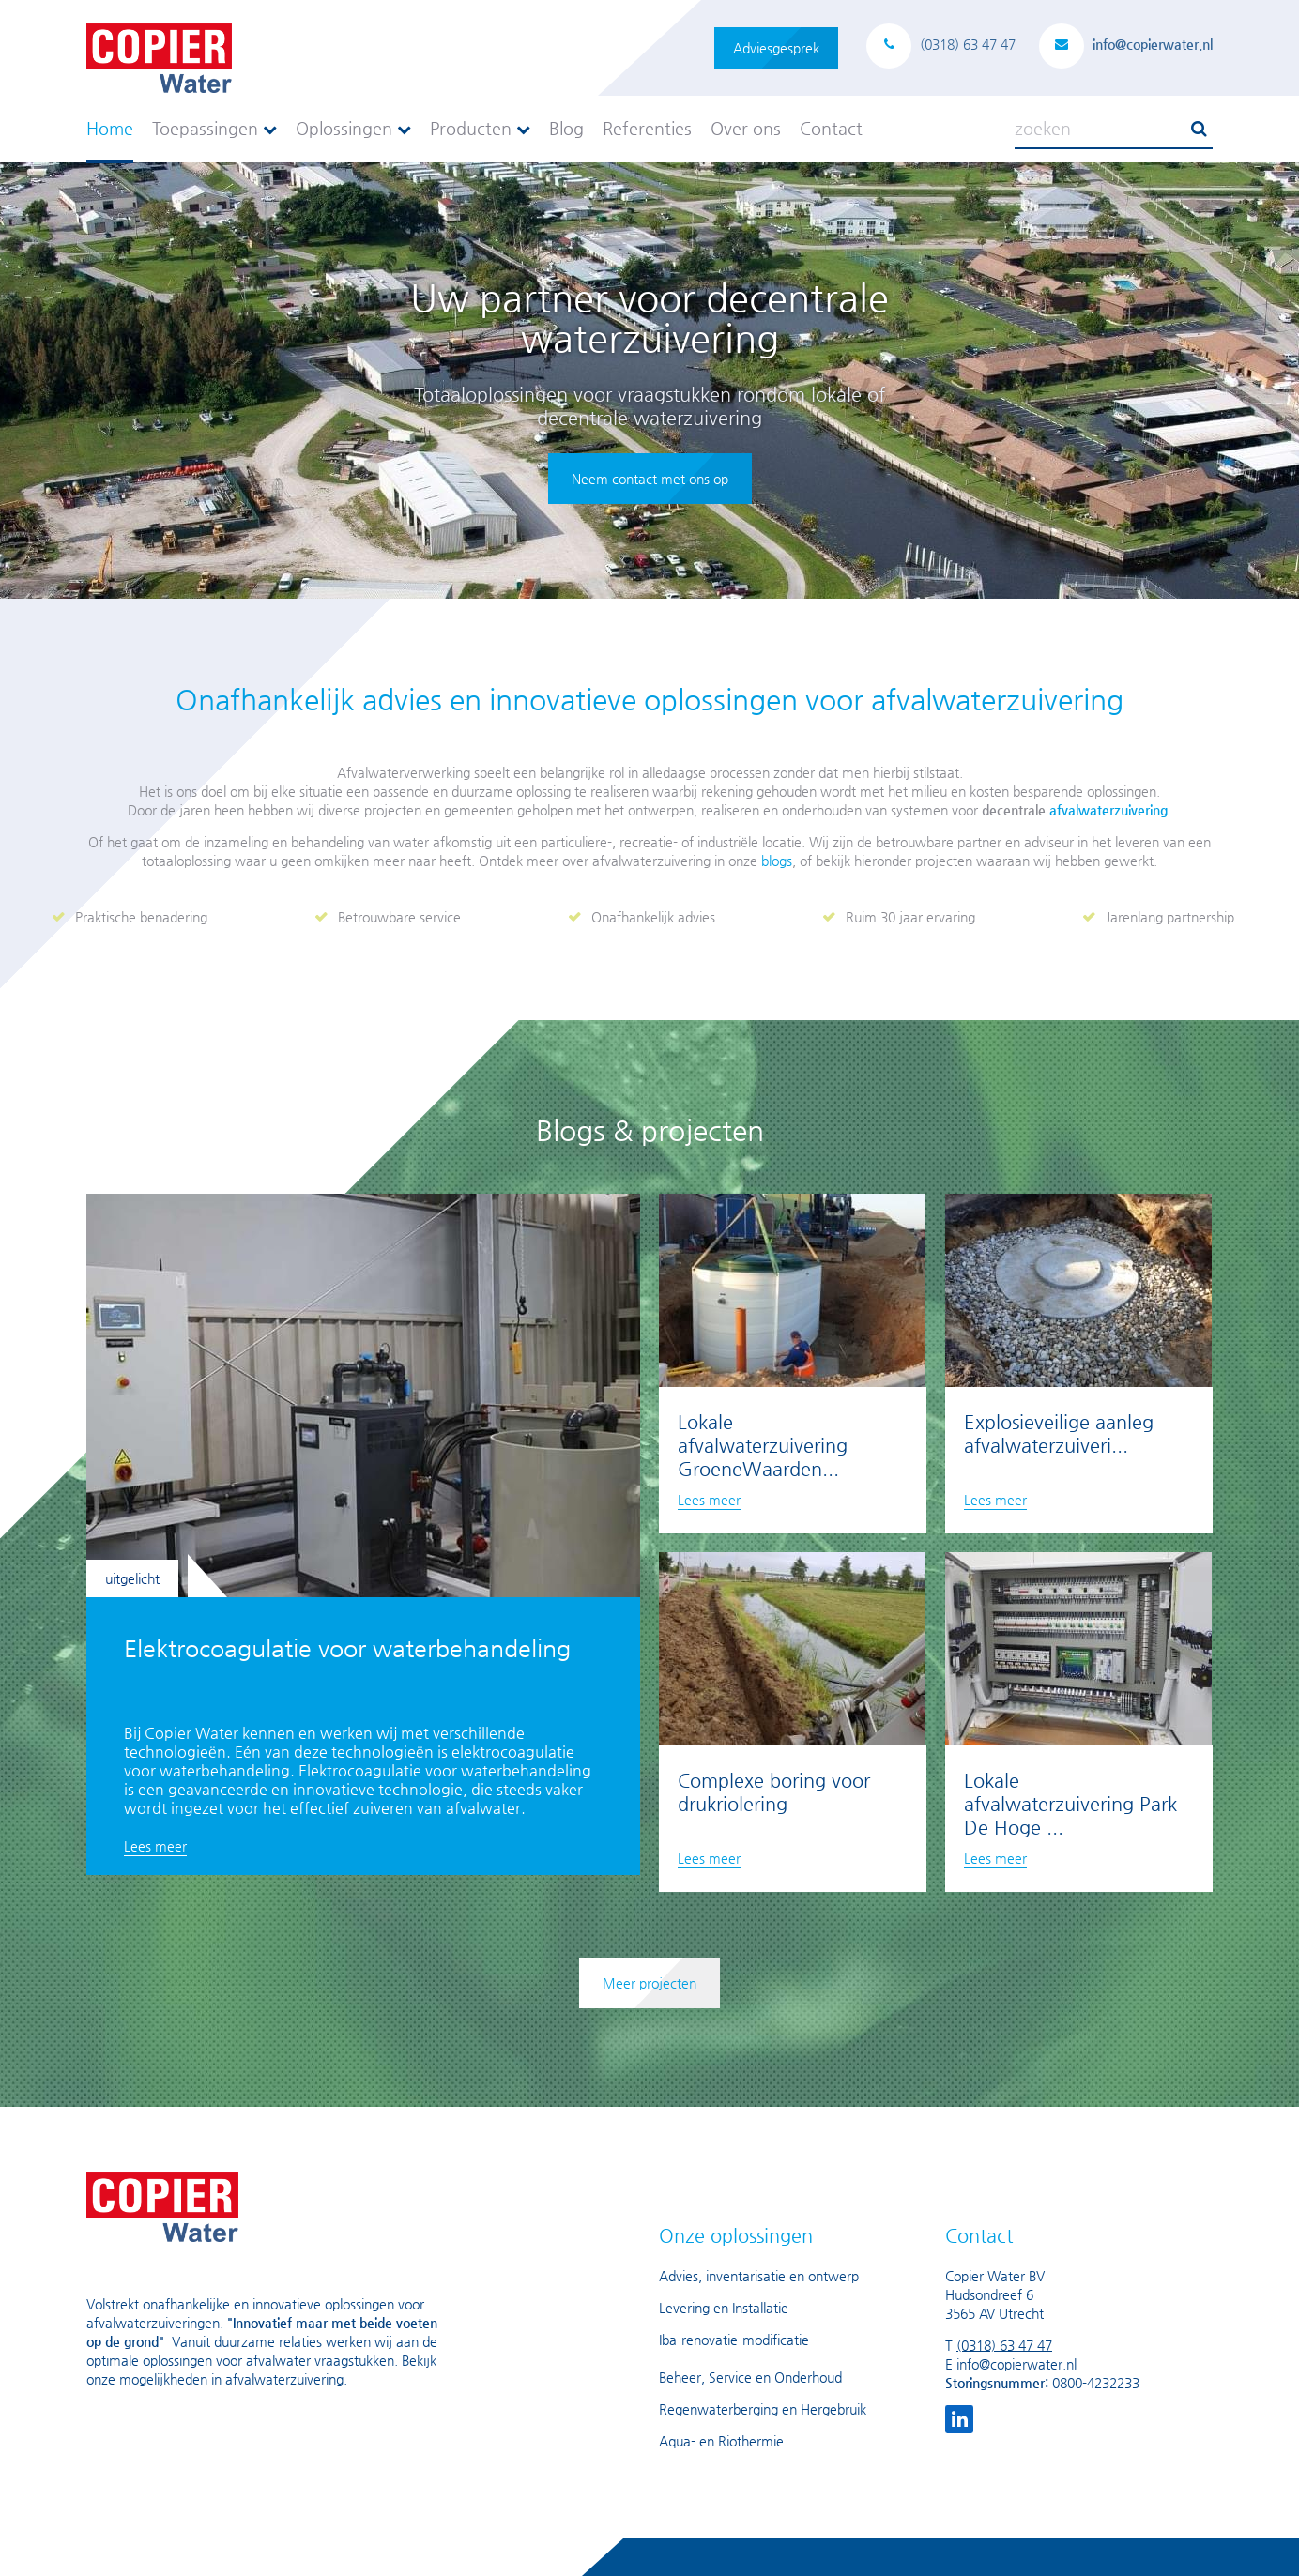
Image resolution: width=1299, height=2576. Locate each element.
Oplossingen (353, 128)
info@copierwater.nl (1016, 2363)
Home (109, 128)
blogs (776, 860)
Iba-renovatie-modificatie (734, 2339)
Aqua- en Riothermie (721, 2440)
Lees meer (155, 1845)
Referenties (647, 128)
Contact (831, 128)
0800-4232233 (1095, 2382)
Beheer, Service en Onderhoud (750, 2377)
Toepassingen (214, 128)
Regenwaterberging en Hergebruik (762, 2408)
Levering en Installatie (723, 2307)
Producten (480, 128)
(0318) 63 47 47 (1004, 2345)
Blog (566, 128)
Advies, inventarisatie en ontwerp (759, 2275)
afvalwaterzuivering (1108, 809)
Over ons (746, 128)
